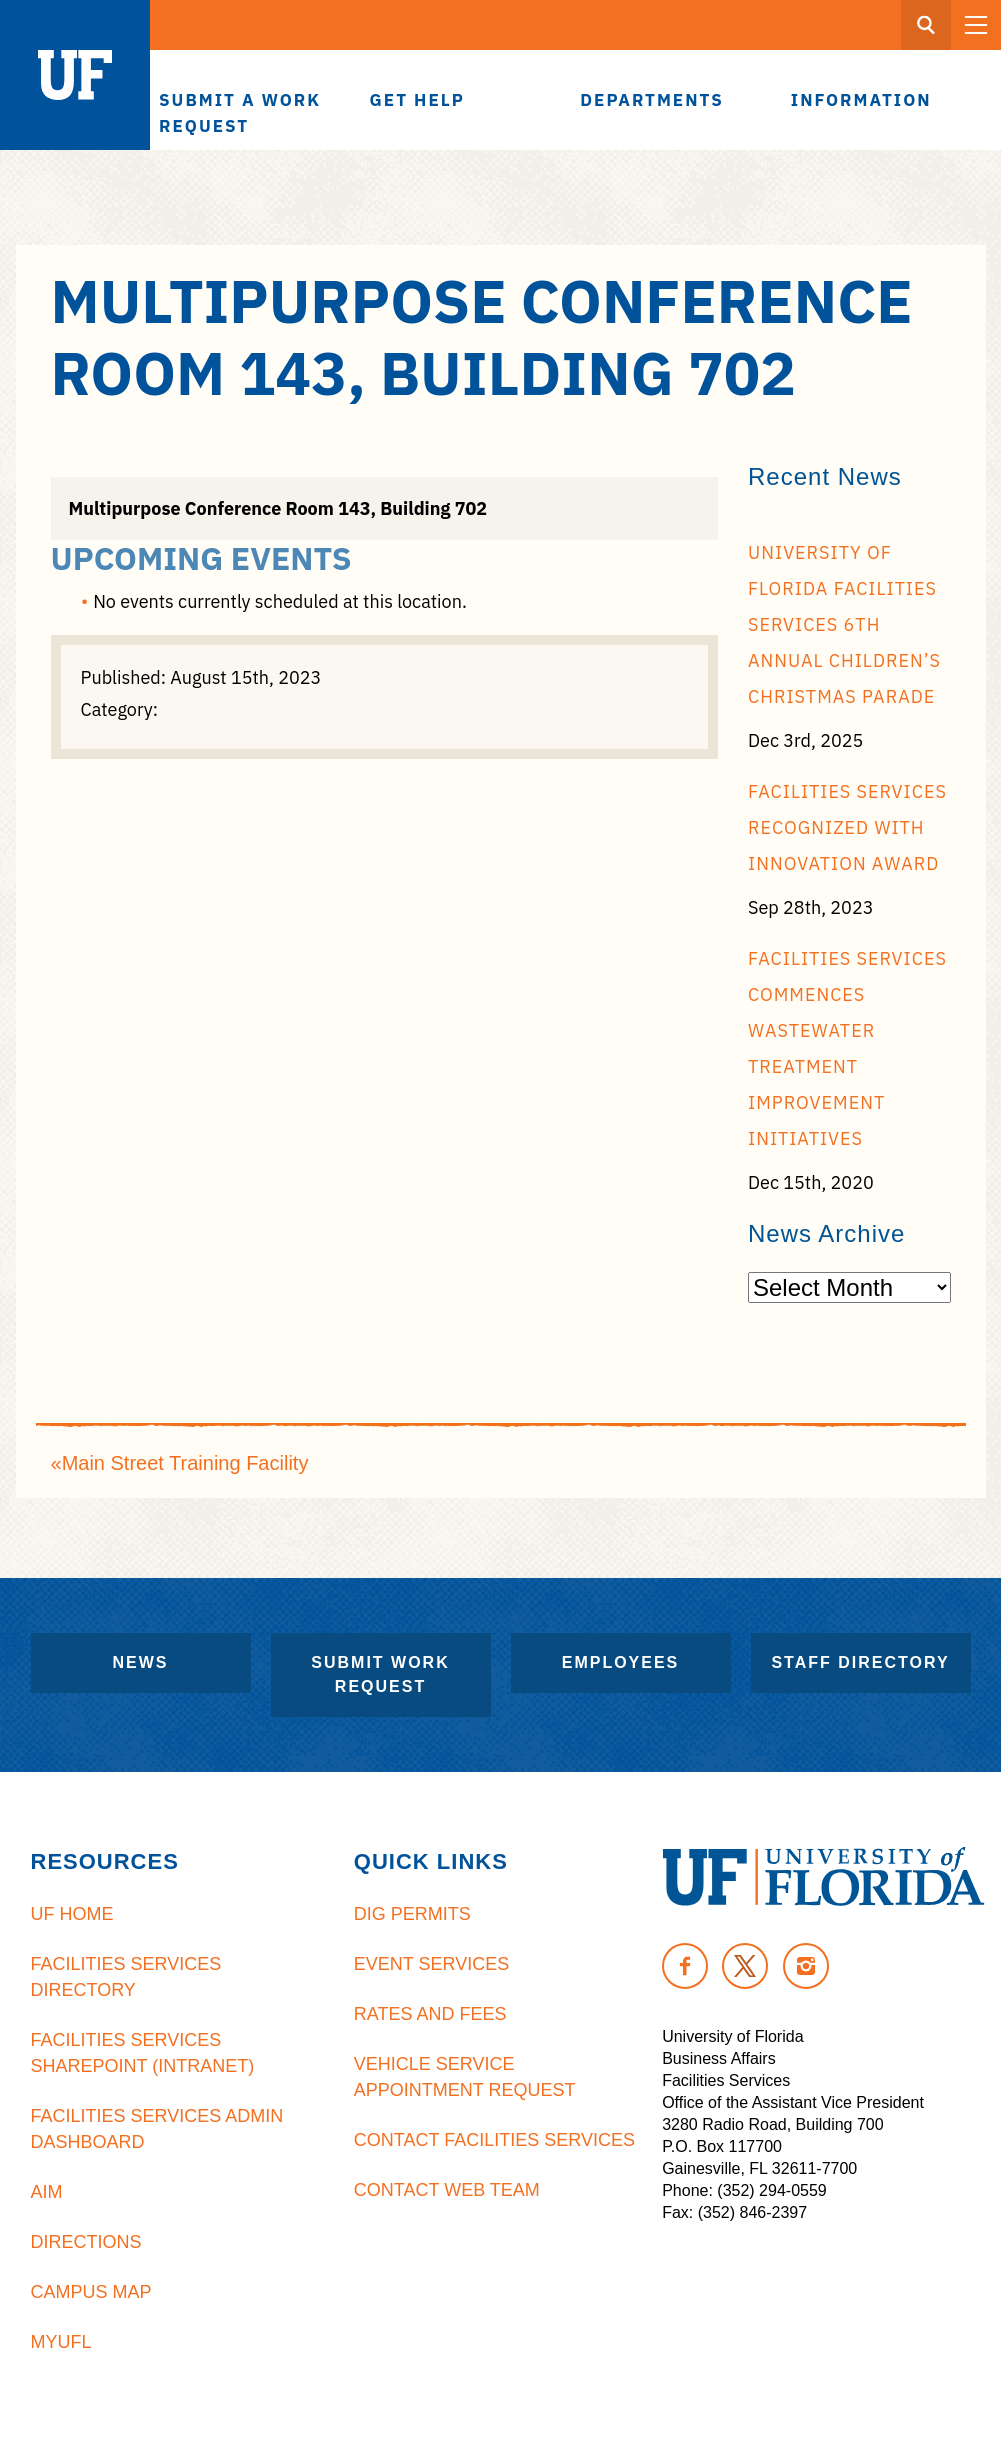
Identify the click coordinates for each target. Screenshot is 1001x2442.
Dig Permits (412, 1914)
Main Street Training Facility (185, 1463)
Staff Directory (860, 1662)
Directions (86, 2242)
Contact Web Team (447, 2190)
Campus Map (91, 2292)
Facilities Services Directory (126, 1977)
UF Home (72, 1914)
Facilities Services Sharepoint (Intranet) (143, 2053)
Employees (621, 1662)
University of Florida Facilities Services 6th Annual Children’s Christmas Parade (844, 624)
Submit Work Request (380, 1674)
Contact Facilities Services (494, 2140)
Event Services (431, 1964)
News (141, 1662)
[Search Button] (926, 25)
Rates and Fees (430, 2014)
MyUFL (61, 2342)
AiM (47, 2192)
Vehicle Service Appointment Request (465, 2077)
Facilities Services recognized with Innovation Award (847, 827)
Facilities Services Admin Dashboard (157, 2129)
